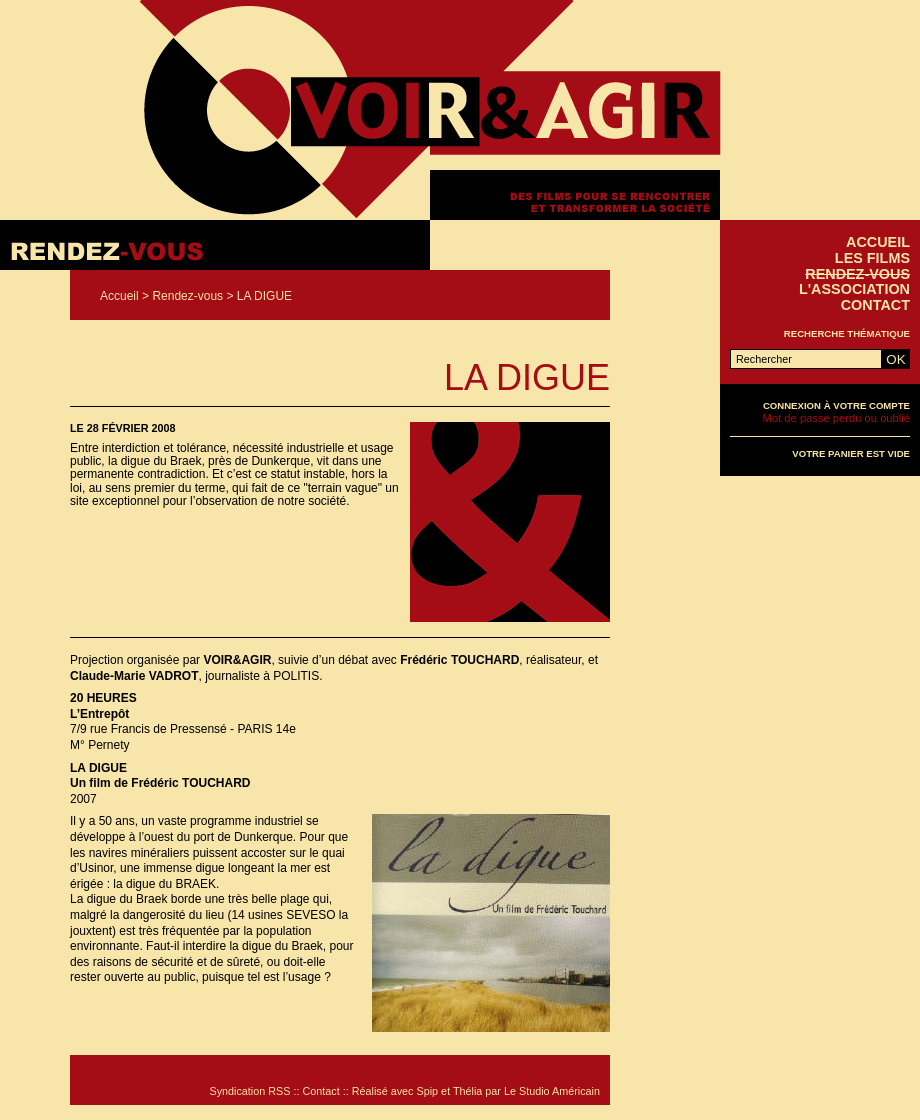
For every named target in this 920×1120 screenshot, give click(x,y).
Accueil (119, 296)
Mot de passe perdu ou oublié (836, 418)
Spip (428, 1091)
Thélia (467, 1091)
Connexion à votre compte (836, 405)
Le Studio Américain (552, 1091)
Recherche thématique (847, 333)
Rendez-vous (187, 296)
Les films (872, 258)
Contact (875, 305)
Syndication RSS (249, 1091)
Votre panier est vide (851, 453)
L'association (854, 289)
